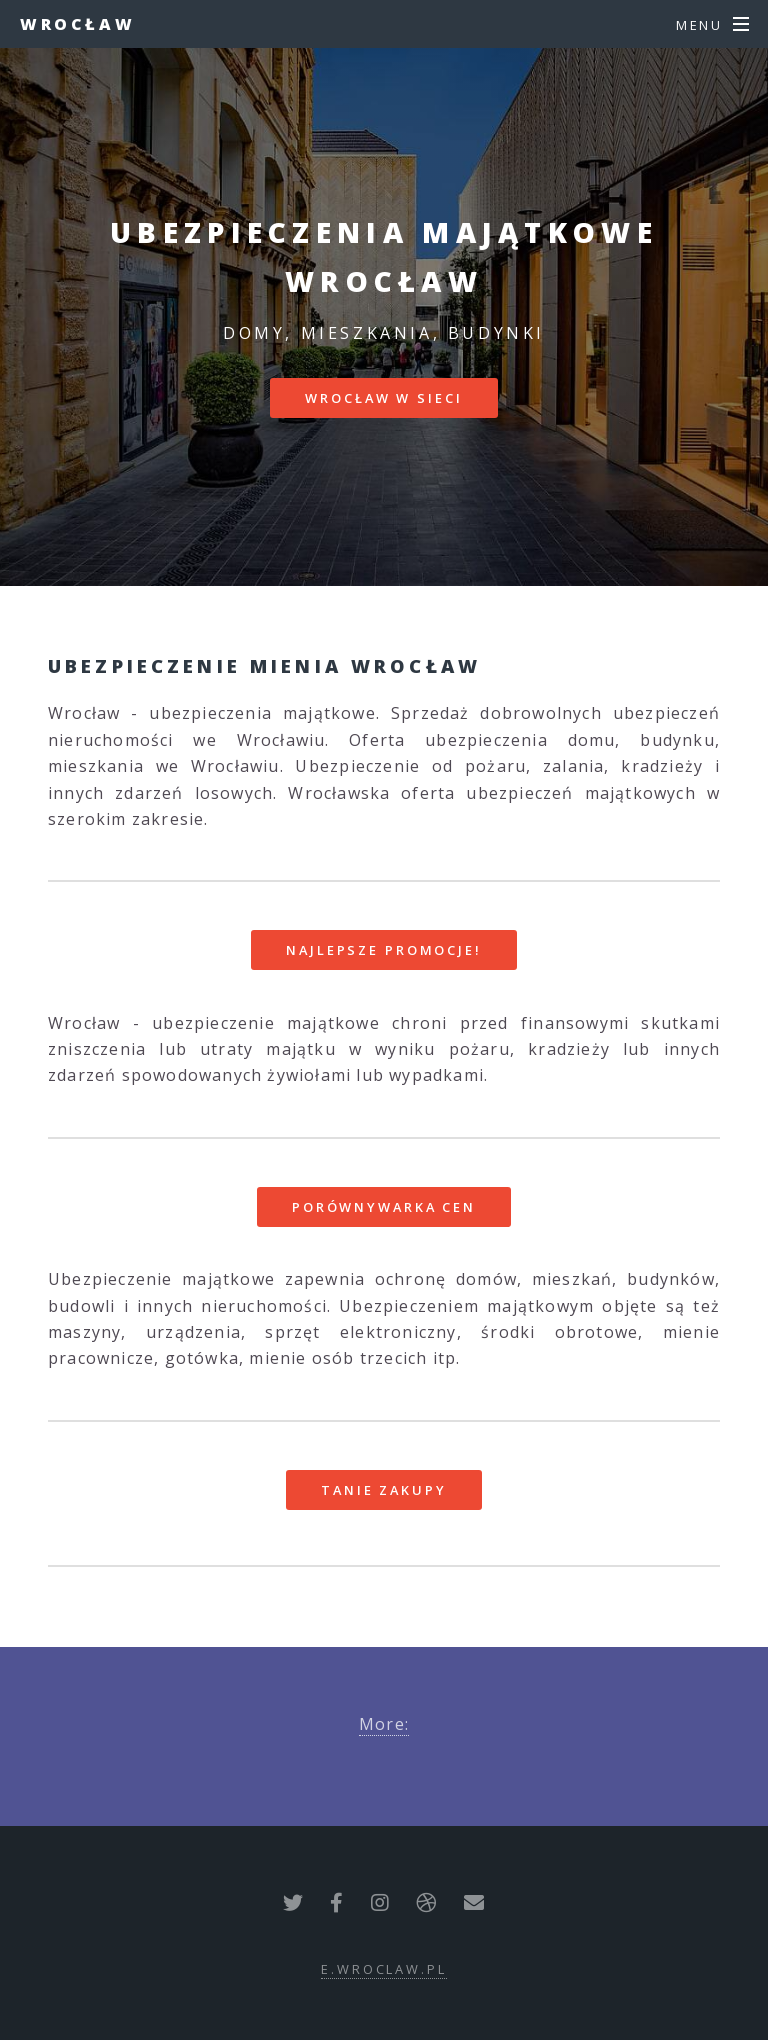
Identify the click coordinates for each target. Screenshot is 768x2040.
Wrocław (77, 24)
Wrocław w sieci (383, 398)
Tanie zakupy (384, 1490)
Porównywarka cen (384, 1207)
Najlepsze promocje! (384, 950)
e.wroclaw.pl (384, 1969)
